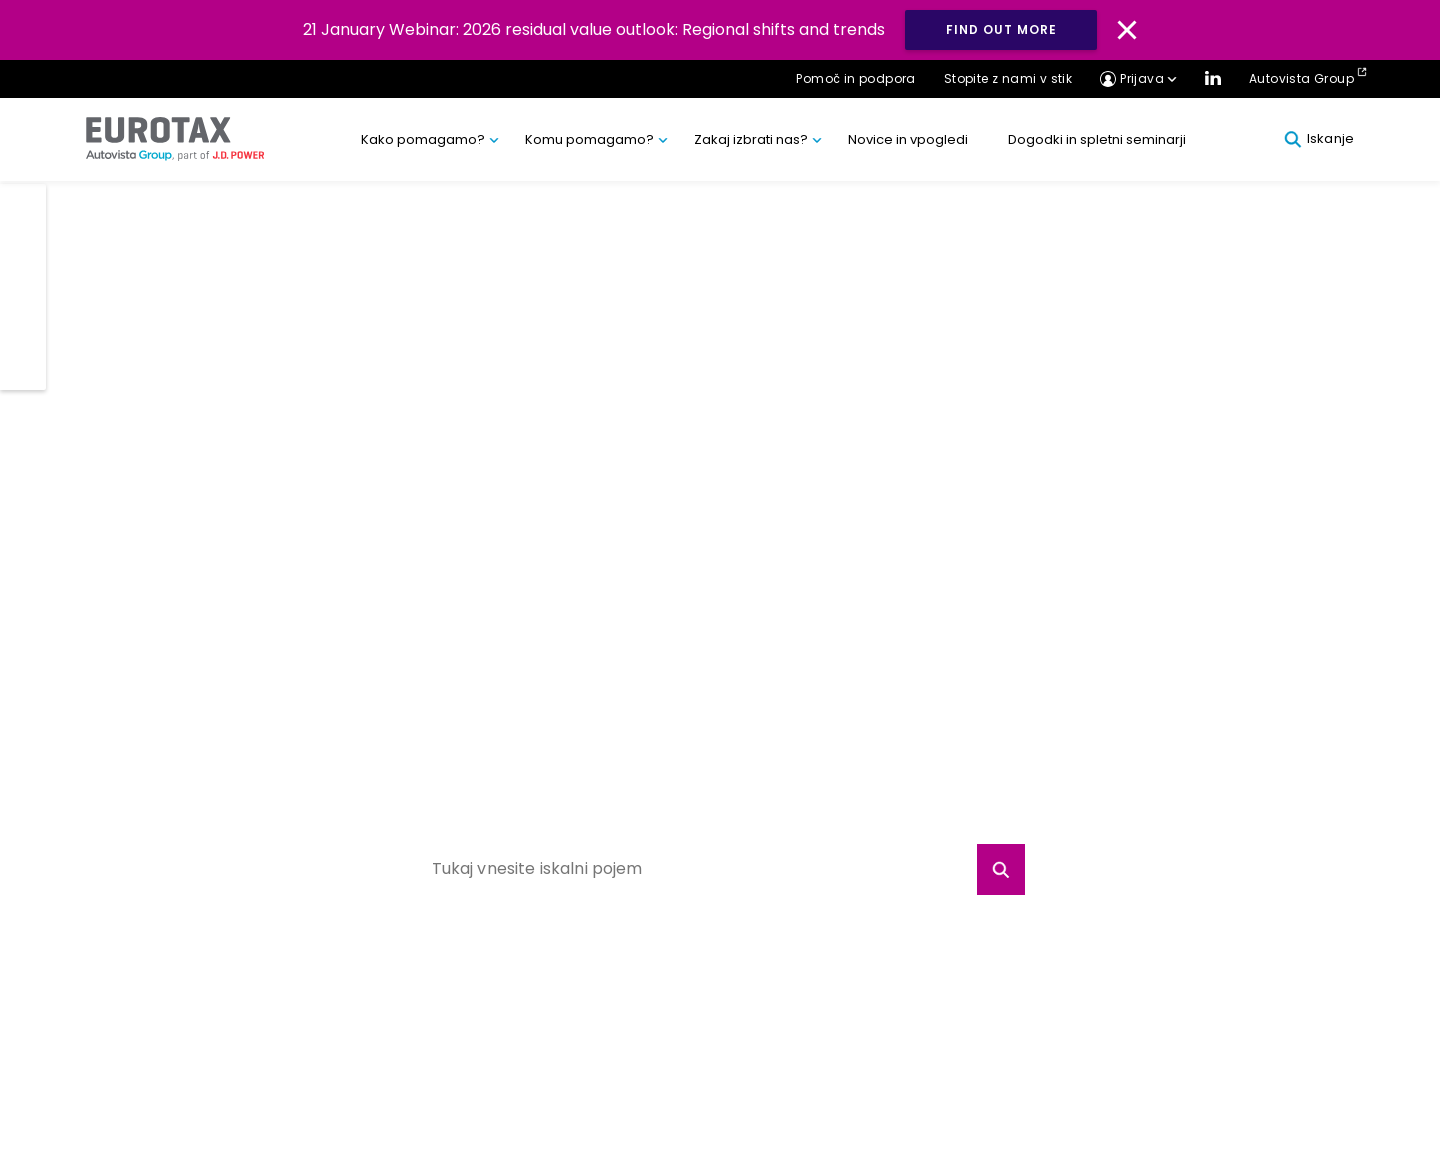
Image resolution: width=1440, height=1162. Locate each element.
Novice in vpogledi (908, 139)
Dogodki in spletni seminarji (1097, 139)
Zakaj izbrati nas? (751, 139)
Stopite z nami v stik (1008, 78)
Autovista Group (1301, 78)
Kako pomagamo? (423, 139)
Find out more (1001, 29)
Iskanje (1319, 139)
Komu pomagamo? (589, 139)
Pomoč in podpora (855, 78)
